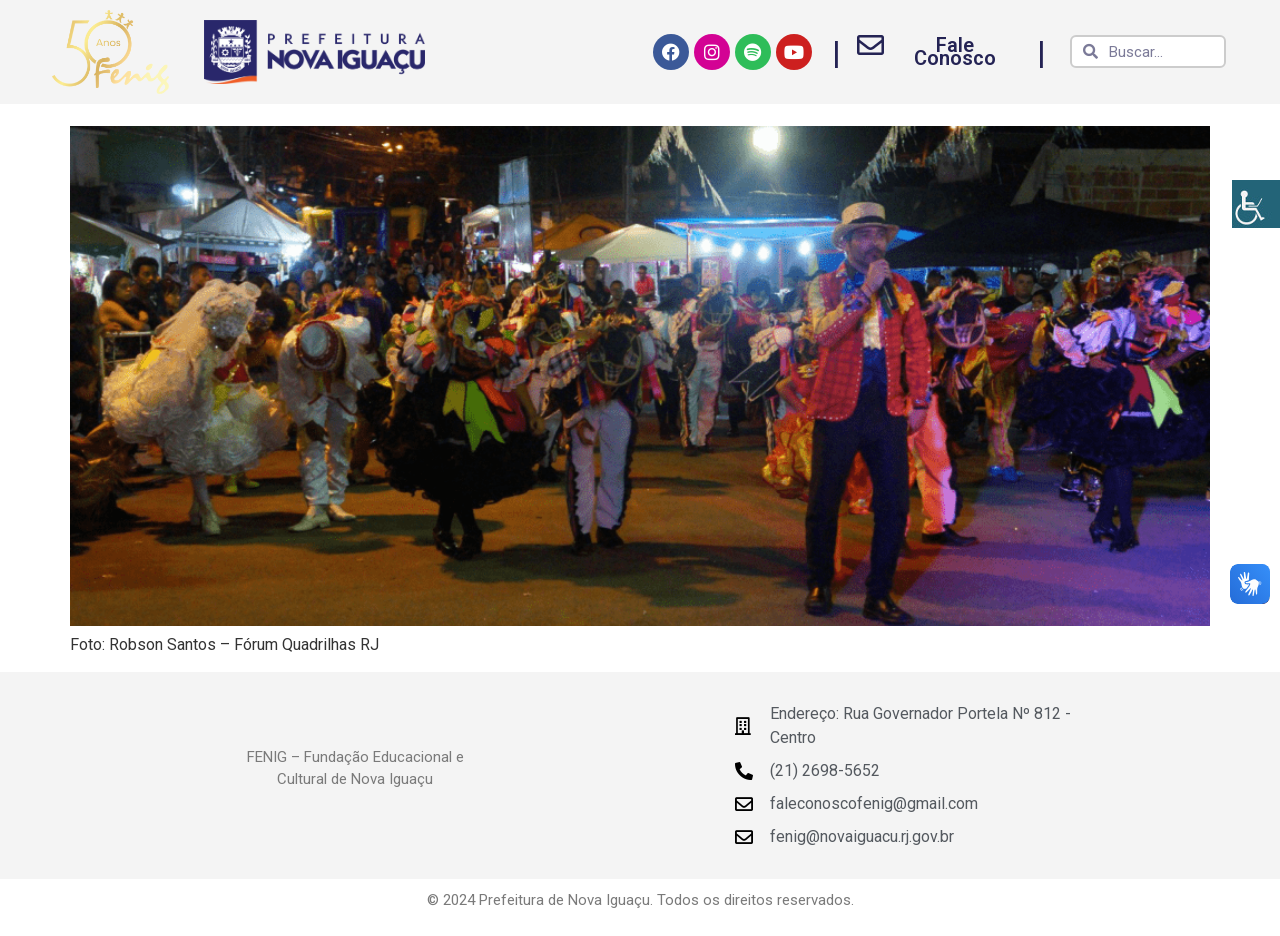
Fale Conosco (955, 51)
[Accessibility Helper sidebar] (1256, 204)
